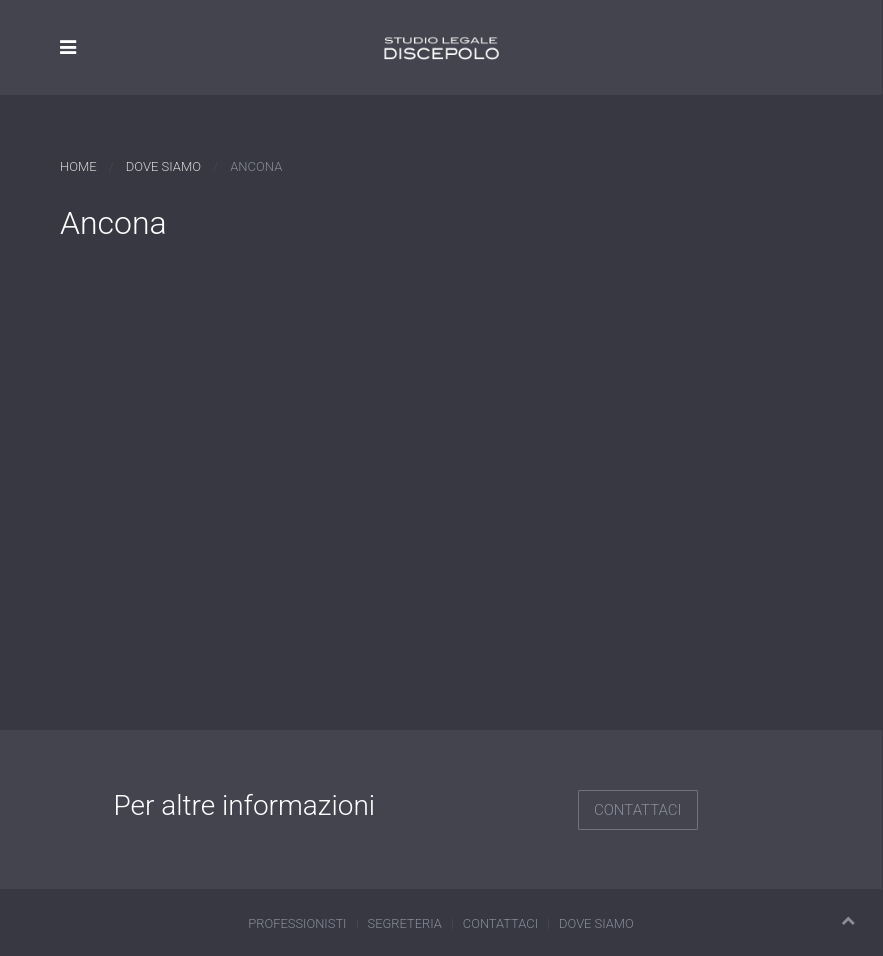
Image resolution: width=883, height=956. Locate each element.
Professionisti (297, 923)
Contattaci (638, 810)
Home (78, 166)
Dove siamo (163, 166)
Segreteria (405, 923)
